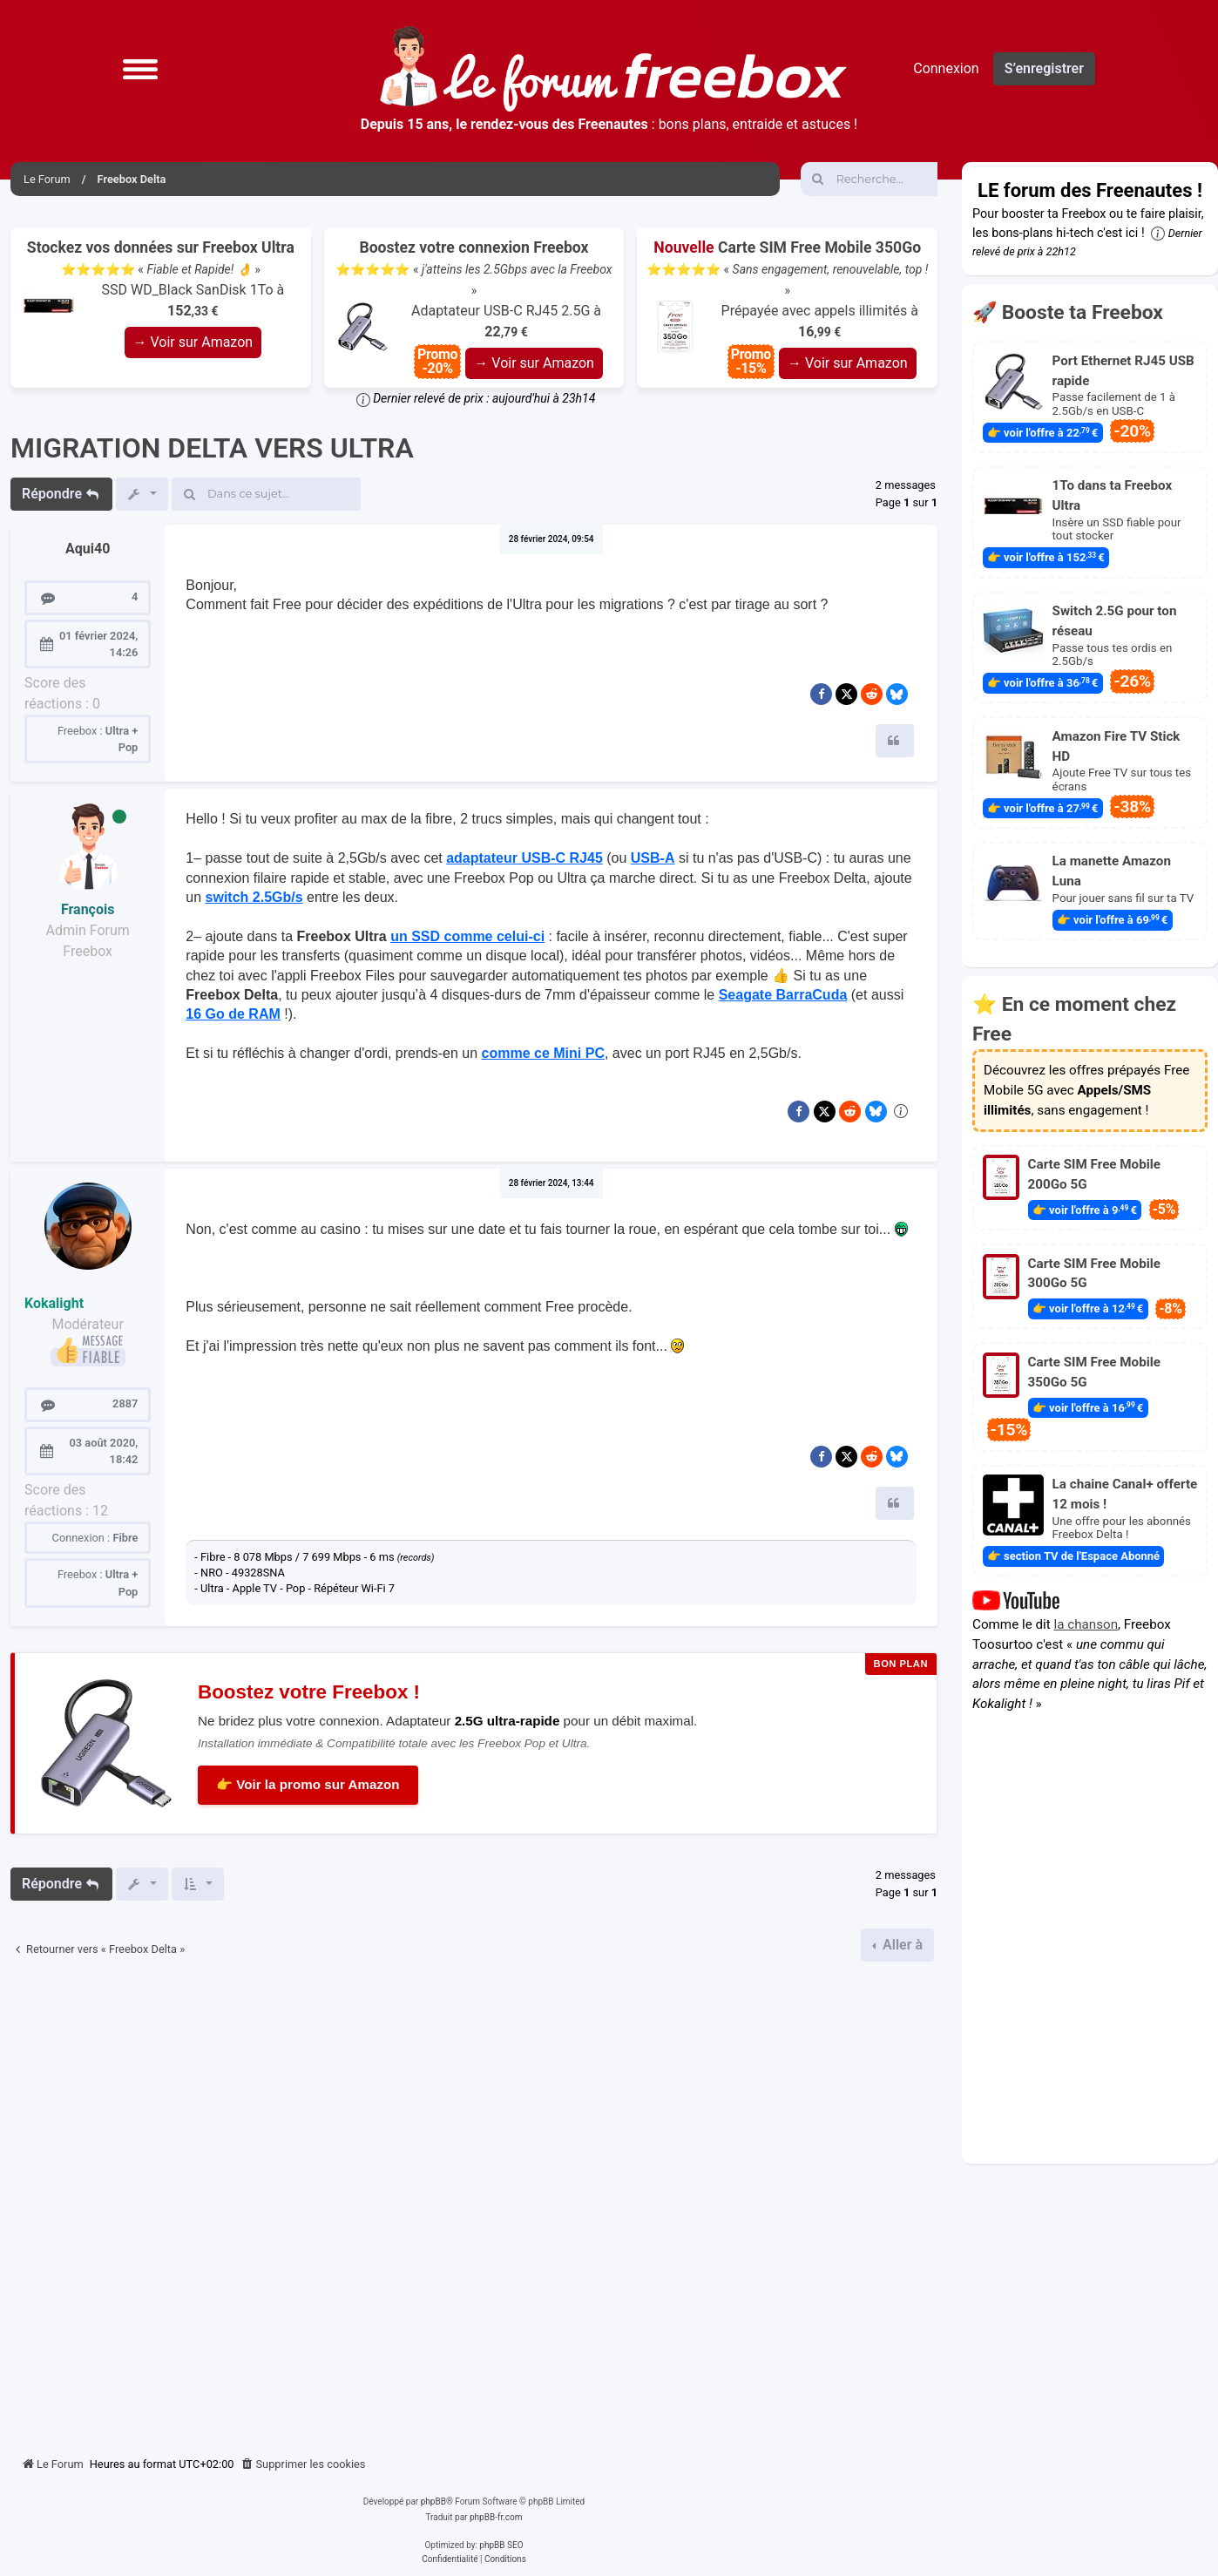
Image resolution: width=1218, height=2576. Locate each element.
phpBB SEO (501, 2545)
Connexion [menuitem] (945, 68)
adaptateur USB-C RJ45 (524, 858)
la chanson (1086, 1624)
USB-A (653, 858)
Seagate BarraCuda (783, 994)
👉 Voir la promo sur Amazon (308, 1784)
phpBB (433, 2501)
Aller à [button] (901, 1944)
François (88, 909)
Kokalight (54, 1303)
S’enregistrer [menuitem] (1044, 68)
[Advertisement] (473, 2202)
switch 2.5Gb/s (254, 897)
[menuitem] (303, 2464)
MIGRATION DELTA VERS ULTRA (212, 447)
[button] (140, 68)
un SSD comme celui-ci (467, 936)
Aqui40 (87, 548)
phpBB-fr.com (496, 2517)
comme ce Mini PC (543, 1053)
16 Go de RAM (233, 1014)
